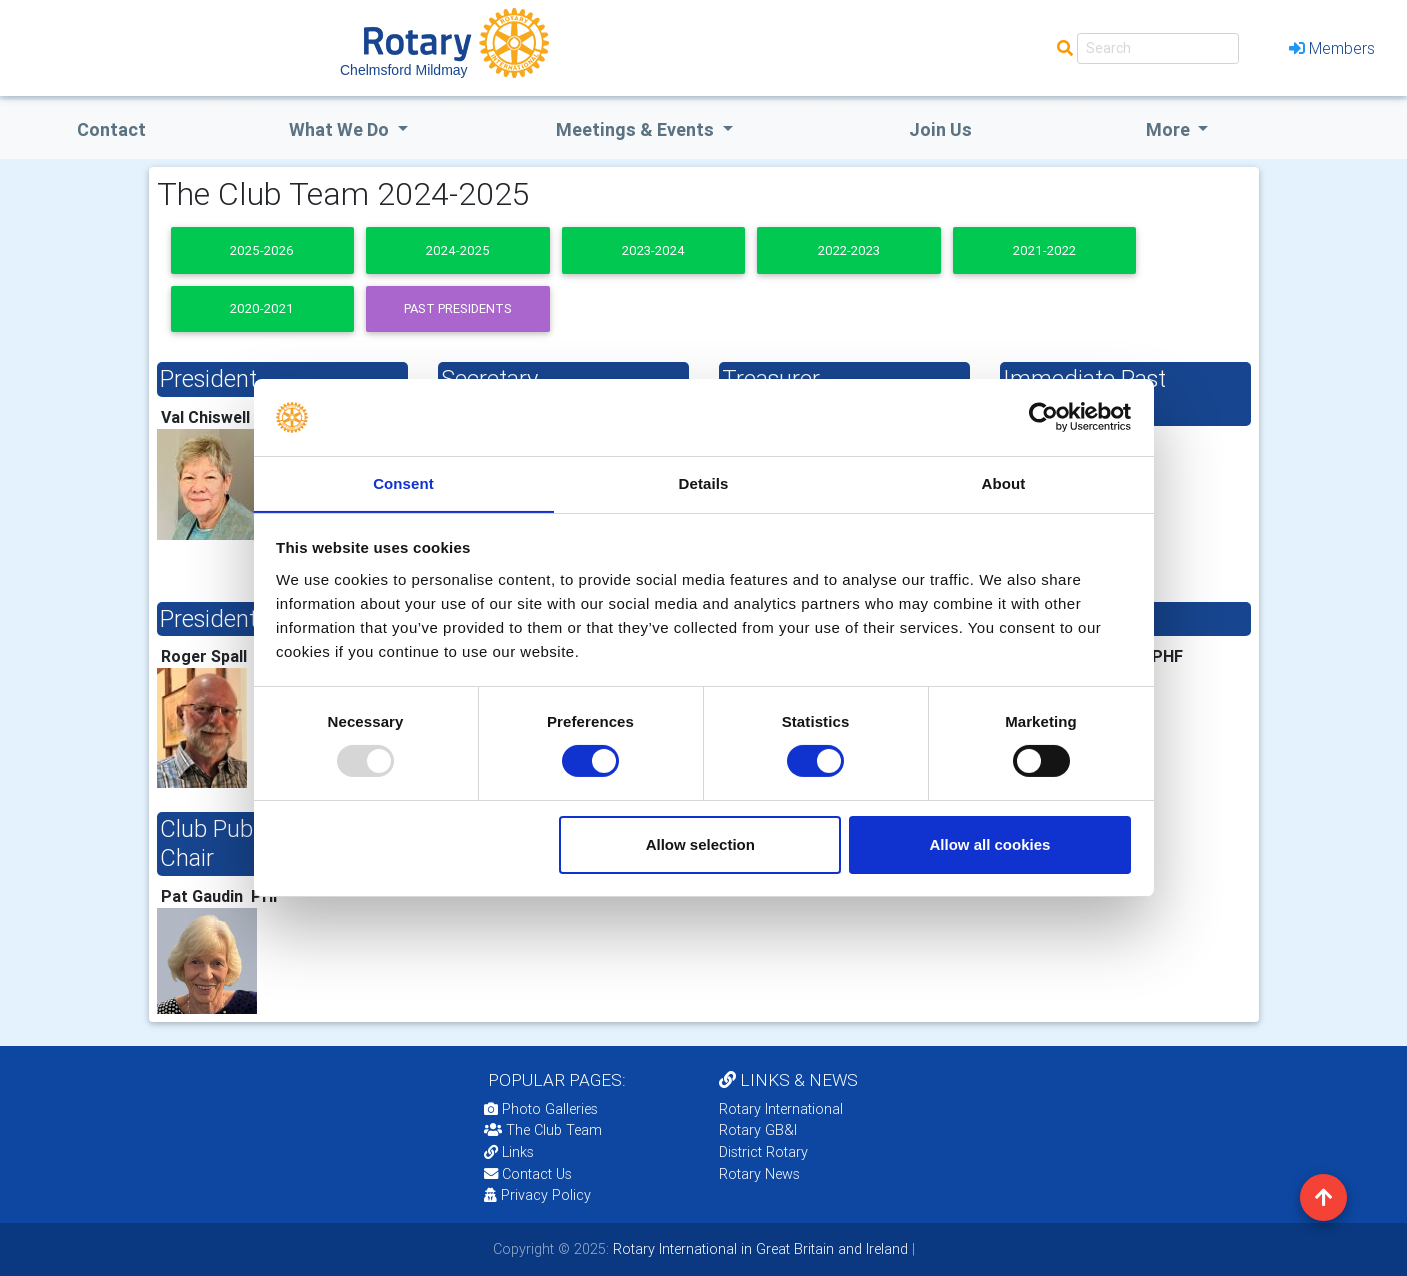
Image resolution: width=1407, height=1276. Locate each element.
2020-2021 (262, 308)
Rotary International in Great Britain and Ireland (758, 1249)
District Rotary (763, 1152)
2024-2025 (458, 250)
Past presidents (458, 308)
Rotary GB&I (758, 1130)
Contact (111, 129)
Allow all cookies (989, 844)
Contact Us (528, 1174)
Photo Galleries (541, 1109)
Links (509, 1152)
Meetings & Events (637, 129)
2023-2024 (653, 250)
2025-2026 (262, 250)
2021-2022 (1044, 250)
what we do (341, 129)
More (1170, 129)
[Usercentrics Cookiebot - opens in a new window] (1043, 417)
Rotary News (759, 1174)
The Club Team (543, 1130)
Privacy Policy (537, 1195)
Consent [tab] (403, 482)
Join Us (940, 129)
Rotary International (781, 1109)
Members (1332, 48)
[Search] (1158, 48)
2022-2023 (849, 250)
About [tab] (1004, 482)
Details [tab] (704, 482)
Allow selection (700, 844)
